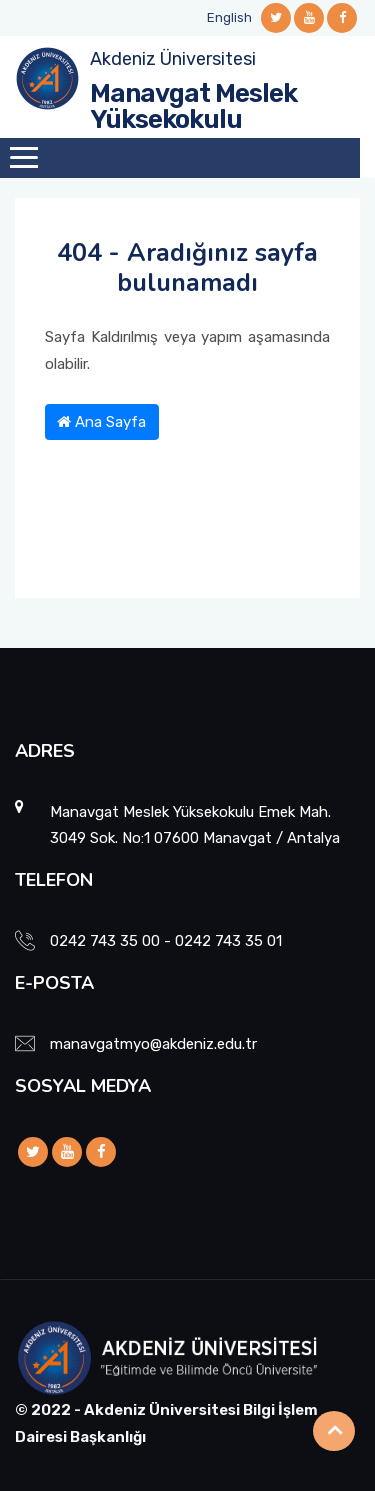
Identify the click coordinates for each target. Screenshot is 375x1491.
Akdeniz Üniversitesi (173, 59)
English (229, 17)
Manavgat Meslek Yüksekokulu (193, 106)
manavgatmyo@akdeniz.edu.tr (153, 1044)
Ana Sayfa (101, 422)
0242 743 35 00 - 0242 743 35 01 (166, 941)
